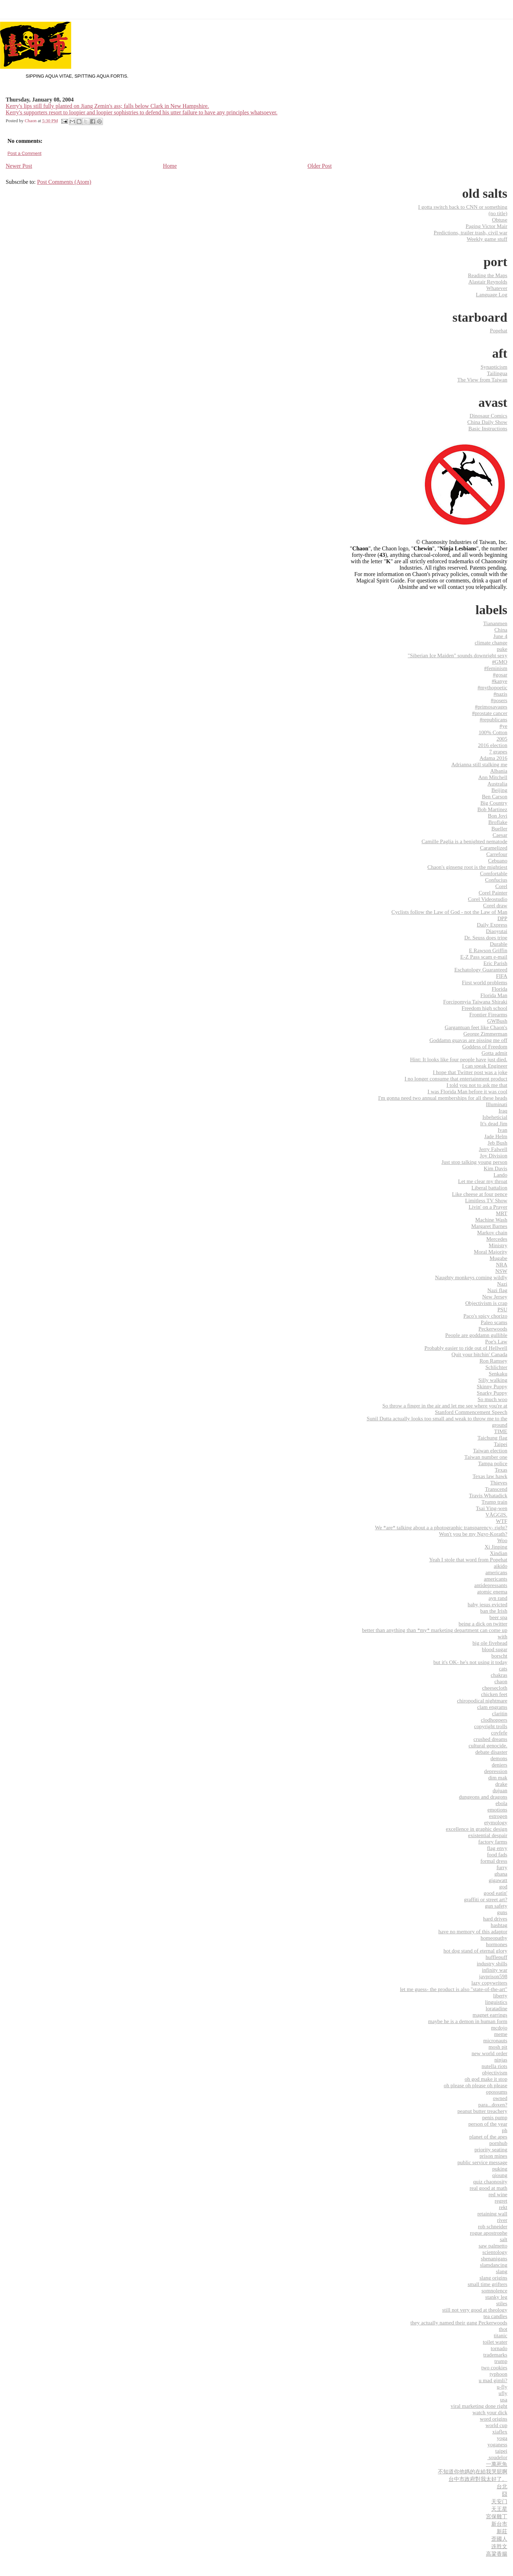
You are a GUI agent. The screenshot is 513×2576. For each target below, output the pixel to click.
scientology (494, 2252)
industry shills (492, 1963)
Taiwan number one (486, 1457)
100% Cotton (492, 732)
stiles (501, 2303)
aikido (500, 1566)
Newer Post (19, 166)
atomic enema (492, 1591)
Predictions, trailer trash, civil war (470, 232)
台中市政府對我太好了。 (478, 2479)
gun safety (496, 1906)
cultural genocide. (487, 1745)
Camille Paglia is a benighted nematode (464, 841)
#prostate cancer (489, 713)
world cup (496, 2425)
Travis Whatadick (488, 1495)
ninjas (500, 2060)
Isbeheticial (494, 1117)
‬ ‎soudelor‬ (497, 2457)
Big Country (493, 803)
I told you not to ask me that (476, 1085)
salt (503, 2239)
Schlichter (496, 1367)
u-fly (502, 2387)
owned (500, 2098)
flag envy (497, 1848)
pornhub (498, 2143)
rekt (503, 2207)
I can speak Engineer (484, 1066)
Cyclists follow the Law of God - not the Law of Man (449, 912)
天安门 (499, 2501)
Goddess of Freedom (484, 1046)
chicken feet (494, 1694)
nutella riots (494, 2066)
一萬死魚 (496, 2464)
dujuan (500, 1790)
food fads (497, 1854)
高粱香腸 (496, 2554)
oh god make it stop (486, 2079)
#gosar (500, 675)
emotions (497, 1810)
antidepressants (490, 1585)
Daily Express (492, 925)
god (503, 1886)
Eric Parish (495, 963)
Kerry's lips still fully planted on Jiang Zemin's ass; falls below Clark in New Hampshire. (107, 106)
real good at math (488, 2188)
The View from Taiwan (482, 380)
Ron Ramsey (493, 1361)
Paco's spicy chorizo (485, 1316)
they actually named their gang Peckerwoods (458, 2323)
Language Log (491, 294)
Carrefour (496, 854)
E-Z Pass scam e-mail (483, 957)
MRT (501, 1213)
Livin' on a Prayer (487, 1207)
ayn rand (497, 1598)
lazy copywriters (489, 1983)
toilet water (495, 2342)
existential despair (487, 1835)
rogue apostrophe (488, 2233)
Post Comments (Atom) (64, 182)
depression (495, 1771)
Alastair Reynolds (487, 282)
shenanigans (494, 2258)
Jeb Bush (497, 1143)
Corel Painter (492, 893)
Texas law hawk (489, 1476)
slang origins (493, 2278)
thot (503, 2329)
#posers (499, 700)
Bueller (499, 828)
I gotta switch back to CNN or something (462, 207)
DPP (502, 918)
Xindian (498, 1553)
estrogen (498, 1816)
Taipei (500, 1444)
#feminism (495, 668)
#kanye (499, 681)
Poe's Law (496, 1341)
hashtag (499, 1925)
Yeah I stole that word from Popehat (468, 1559)
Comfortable (493, 873)
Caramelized (493, 848)
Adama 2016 (493, 758)
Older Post (319, 166)
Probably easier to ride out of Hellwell (465, 1348)
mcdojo (499, 2028)
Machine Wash (491, 1220)
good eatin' (495, 1893)
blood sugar (494, 1649)
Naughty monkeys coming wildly (471, 1277)
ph (504, 2130)
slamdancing (493, 2265)
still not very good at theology (474, 2310)
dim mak (497, 1777)
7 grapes (498, 751)
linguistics (496, 2002)
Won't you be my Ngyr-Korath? (473, 1534)
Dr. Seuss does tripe (485, 937)
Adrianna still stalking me (479, 764)
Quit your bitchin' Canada (479, 1354)
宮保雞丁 (496, 2516)
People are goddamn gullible (476, 1335)
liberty (500, 1995)
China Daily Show (487, 422)
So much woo (492, 1399)
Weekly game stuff (487, 239)
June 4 (500, 636)
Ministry (498, 1245)
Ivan (502, 1130)
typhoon (498, 2374)
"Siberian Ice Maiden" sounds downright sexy (457, 655)
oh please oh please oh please (475, 2085)
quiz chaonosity (490, 2181)
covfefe (499, 1733)
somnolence (494, 2290)
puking (499, 2169)
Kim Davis (495, 1168)
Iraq (503, 1111)
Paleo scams (494, 1322)
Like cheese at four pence (479, 1194)
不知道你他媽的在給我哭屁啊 (472, 2471)
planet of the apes (488, 2137)
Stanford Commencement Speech (471, 1412)
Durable (498, 944)
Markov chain (492, 1232)
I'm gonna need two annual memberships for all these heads (443, 1098)
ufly (503, 2393)
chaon (500, 1681)
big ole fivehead (489, 1643)
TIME (500, 1431)
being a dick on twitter (482, 1624)
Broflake (497, 822)
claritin (499, 1713)
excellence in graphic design (476, 1829)
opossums (496, 2092)
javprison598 (493, 1976)
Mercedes (496, 1239)
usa (503, 2399)
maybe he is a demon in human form (467, 2021)
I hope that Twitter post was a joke (470, 1072)
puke (502, 649)
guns (502, 1912)
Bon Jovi (497, 816)
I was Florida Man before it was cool (467, 1091)
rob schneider (492, 2226)
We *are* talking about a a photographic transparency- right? (441, 1527)
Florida (499, 989)
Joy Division (493, 1155)
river (502, 2220)
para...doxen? (492, 2104)
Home (170, 166)
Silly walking (492, 1380)
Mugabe (498, 1258)
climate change (491, 642)
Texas (501, 1470)
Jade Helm (495, 1136)
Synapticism (494, 367)
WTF (501, 1521)
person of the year (487, 2124)
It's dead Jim (493, 1123)
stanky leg (496, 2297)
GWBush (497, 1021)
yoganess (497, 2444)
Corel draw (495, 905)
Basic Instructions (487, 428)
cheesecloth (494, 1688)
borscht (499, 1656)
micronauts (495, 2040)
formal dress (494, 1861)
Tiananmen (495, 623)
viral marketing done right (479, 2406)
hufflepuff (496, 1957)
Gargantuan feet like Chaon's (476, 1027)
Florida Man (493, 995)
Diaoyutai (496, 931)
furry (502, 1867)
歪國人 (499, 2539)
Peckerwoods (492, 1329)
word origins (493, 2419)
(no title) (497, 213)
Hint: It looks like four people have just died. (458, 1059)
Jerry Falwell (493, 1149)
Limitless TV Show (486, 1200)
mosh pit (497, 2047)
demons (499, 1758)
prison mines (493, 2156)
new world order (489, 2053)
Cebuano (497, 860)
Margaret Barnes (489, 1226)
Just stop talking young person (474, 1162)
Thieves (498, 1482)
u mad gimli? (493, 2380)
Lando (500, 1175)
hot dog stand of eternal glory (475, 1951)
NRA (501, 1264)
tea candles (495, 2316)
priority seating (491, 2149)
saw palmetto (492, 2246)
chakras (499, 1675)
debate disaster (491, 1752)
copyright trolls (490, 1726)
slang (501, 2271)
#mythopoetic (492, 687)
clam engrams (492, 1707)
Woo (502, 1540)
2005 (502, 739)
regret (501, 2201)
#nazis (500, 694)
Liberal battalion (489, 1188)
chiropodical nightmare (482, 1701)
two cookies (494, 2367)
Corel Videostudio (487, 899)
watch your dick (489, 2412)
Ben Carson (494, 796)
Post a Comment (24, 153)
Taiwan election (490, 1450)
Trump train (494, 1502)
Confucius (496, 880)
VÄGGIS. (496, 1515)
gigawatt (498, 1880)
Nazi (502, 1284)
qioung (499, 2175)
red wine (497, 2194)
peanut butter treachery (482, 2111)
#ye (503, 726)
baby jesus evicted (487, 1604)
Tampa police (492, 1463)
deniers (499, 1765)
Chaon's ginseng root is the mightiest (467, 867)
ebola (501, 1803)
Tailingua (497, 373)
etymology (495, 1822)
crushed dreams (490, 1739)
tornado (499, 2348)
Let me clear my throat (482, 1181)
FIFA (501, 976)
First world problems (484, 982)
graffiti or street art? (485, 1899)
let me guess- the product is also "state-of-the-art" (453, 1989)
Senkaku (498, 1373)
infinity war (494, 1970)
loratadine (496, 2008)
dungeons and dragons (483, 1797)
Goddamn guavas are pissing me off (468, 1040)
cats (503, 1668)
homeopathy (494, 1938)
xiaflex (499, 2432)
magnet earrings (490, 2015)
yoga (502, 2438)
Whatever (496, 288)
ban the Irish (493, 1611)
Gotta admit (494, 1053)
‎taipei (501, 2451)
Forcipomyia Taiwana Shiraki (475, 1002)
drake (501, 1784)
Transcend (496, 1489)
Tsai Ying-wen (491, 1508)
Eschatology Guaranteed (480, 969)
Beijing (499, 790)
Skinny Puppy (492, 1386)
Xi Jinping (495, 1547)
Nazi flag (497, 1290)
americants (495, 1579)
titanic (500, 2335)
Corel (501, 886)
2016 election (492, 745)
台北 (502, 2486)
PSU (502, 1309)
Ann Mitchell (492, 777)
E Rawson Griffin (488, 950)
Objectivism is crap (486, 1303)
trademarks (495, 2355)
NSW (501, 1271)
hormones (496, 1944)
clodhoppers (494, 1720)
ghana (500, 1874)
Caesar (500, 835)
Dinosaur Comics (488, 416)
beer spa (498, 1617)
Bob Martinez (492, 809)
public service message (482, 2162)
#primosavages (491, 707)
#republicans (493, 719)
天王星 (499, 2509)
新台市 (499, 2524)
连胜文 (499, 2546)
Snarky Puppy (492, 1393)
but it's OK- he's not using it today (470, 1662)
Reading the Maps (487, 275)
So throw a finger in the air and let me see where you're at (444, 1406)
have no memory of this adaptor (472, 1931)
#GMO (499, 662)
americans (496, 1572)
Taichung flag (492, 1438)
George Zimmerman (485, 1034)
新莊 (502, 2531)
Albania (498, 771)
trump (500, 2361)
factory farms (492, 1842)
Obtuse (499, 220)
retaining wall (492, 2213)
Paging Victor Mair (486, 226)
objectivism (494, 2072)
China (500, 630)
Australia (497, 784)
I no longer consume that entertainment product (456, 1079)
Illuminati (496, 1104)
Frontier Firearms (488, 1014)
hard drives (495, 1919)
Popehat (498, 330)
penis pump (494, 2117)
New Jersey (494, 1297)
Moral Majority (490, 1252)
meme (500, 2034)
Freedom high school (484, 1008)
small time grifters (487, 2284)
